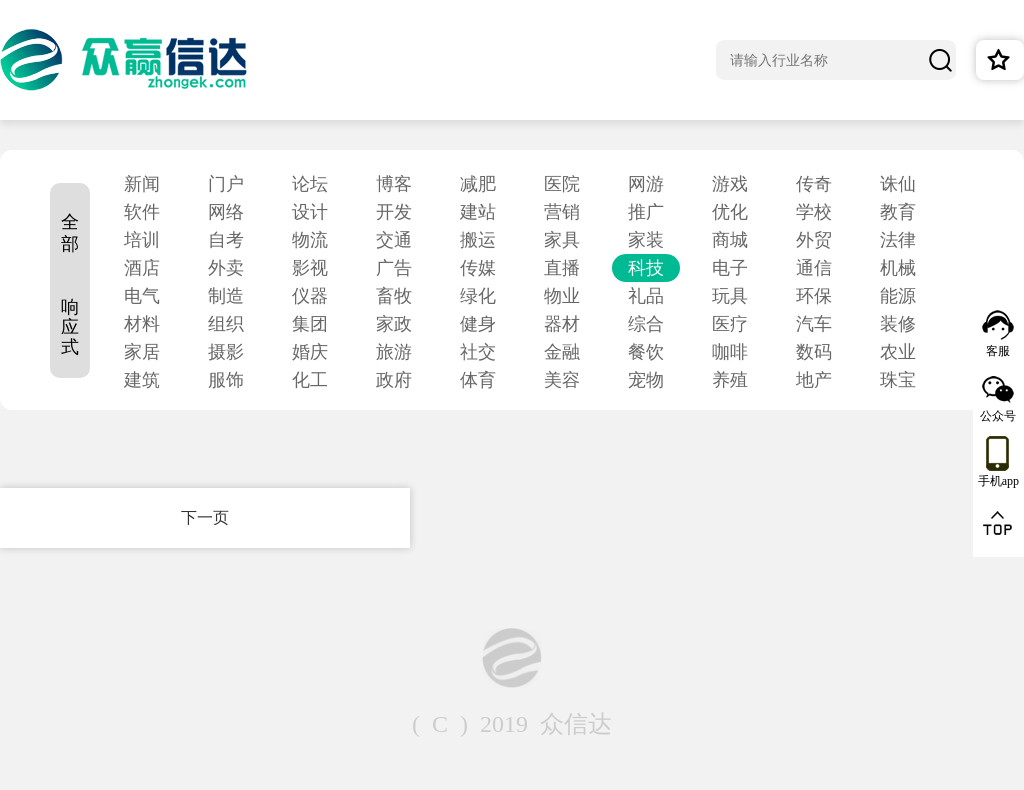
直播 (562, 268)
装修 (898, 324)
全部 (70, 233)
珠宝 (898, 380)
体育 (478, 380)
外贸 (814, 240)
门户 (226, 184)
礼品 (646, 296)
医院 (562, 184)
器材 (562, 324)
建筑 (142, 380)
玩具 (730, 296)
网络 (226, 212)
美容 (562, 380)
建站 (478, 212)
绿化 (478, 296)
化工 (310, 380)
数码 (814, 352)
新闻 (142, 184)
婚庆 (310, 352)
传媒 (478, 268)
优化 (730, 212)
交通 (394, 240)
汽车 (814, 324)
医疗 (730, 324)
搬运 (478, 240)
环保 (814, 296)
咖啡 (730, 352)
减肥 (478, 184)
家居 (142, 352)
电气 (142, 296)
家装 (646, 240)
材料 (142, 324)
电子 (730, 268)
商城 (730, 240)
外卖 (226, 268)
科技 (646, 268)
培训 (142, 240)
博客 (394, 184)
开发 (394, 212)
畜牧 (394, 296)
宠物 (646, 380)
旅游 (394, 352)
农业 (898, 352)
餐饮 (646, 352)
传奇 (814, 184)
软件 (142, 212)
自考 (226, 240)
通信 (814, 268)
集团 (310, 324)
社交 (478, 352)
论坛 (310, 184)
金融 (562, 352)
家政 (394, 324)
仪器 (310, 296)
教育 (898, 212)
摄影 (226, 352)
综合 (646, 324)
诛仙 (898, 184)
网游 (646, 184)
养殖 (730, 380)
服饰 (226, 380)
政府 (394, 380)
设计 (310, 212)
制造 (226, 296)
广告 (394, 268)
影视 (310, 268)
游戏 (730, 184)
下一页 (205, 517)
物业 (562, 296)
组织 (226, 324)
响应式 (70, 327)
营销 (562, 212)
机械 (898, 268)
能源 (898, 296)
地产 (814, 380)
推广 (646, 212)
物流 (310, 240)
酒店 (142, 268)
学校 (814, 212)
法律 (898, 240)
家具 (562, 240)
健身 (478, 324)
